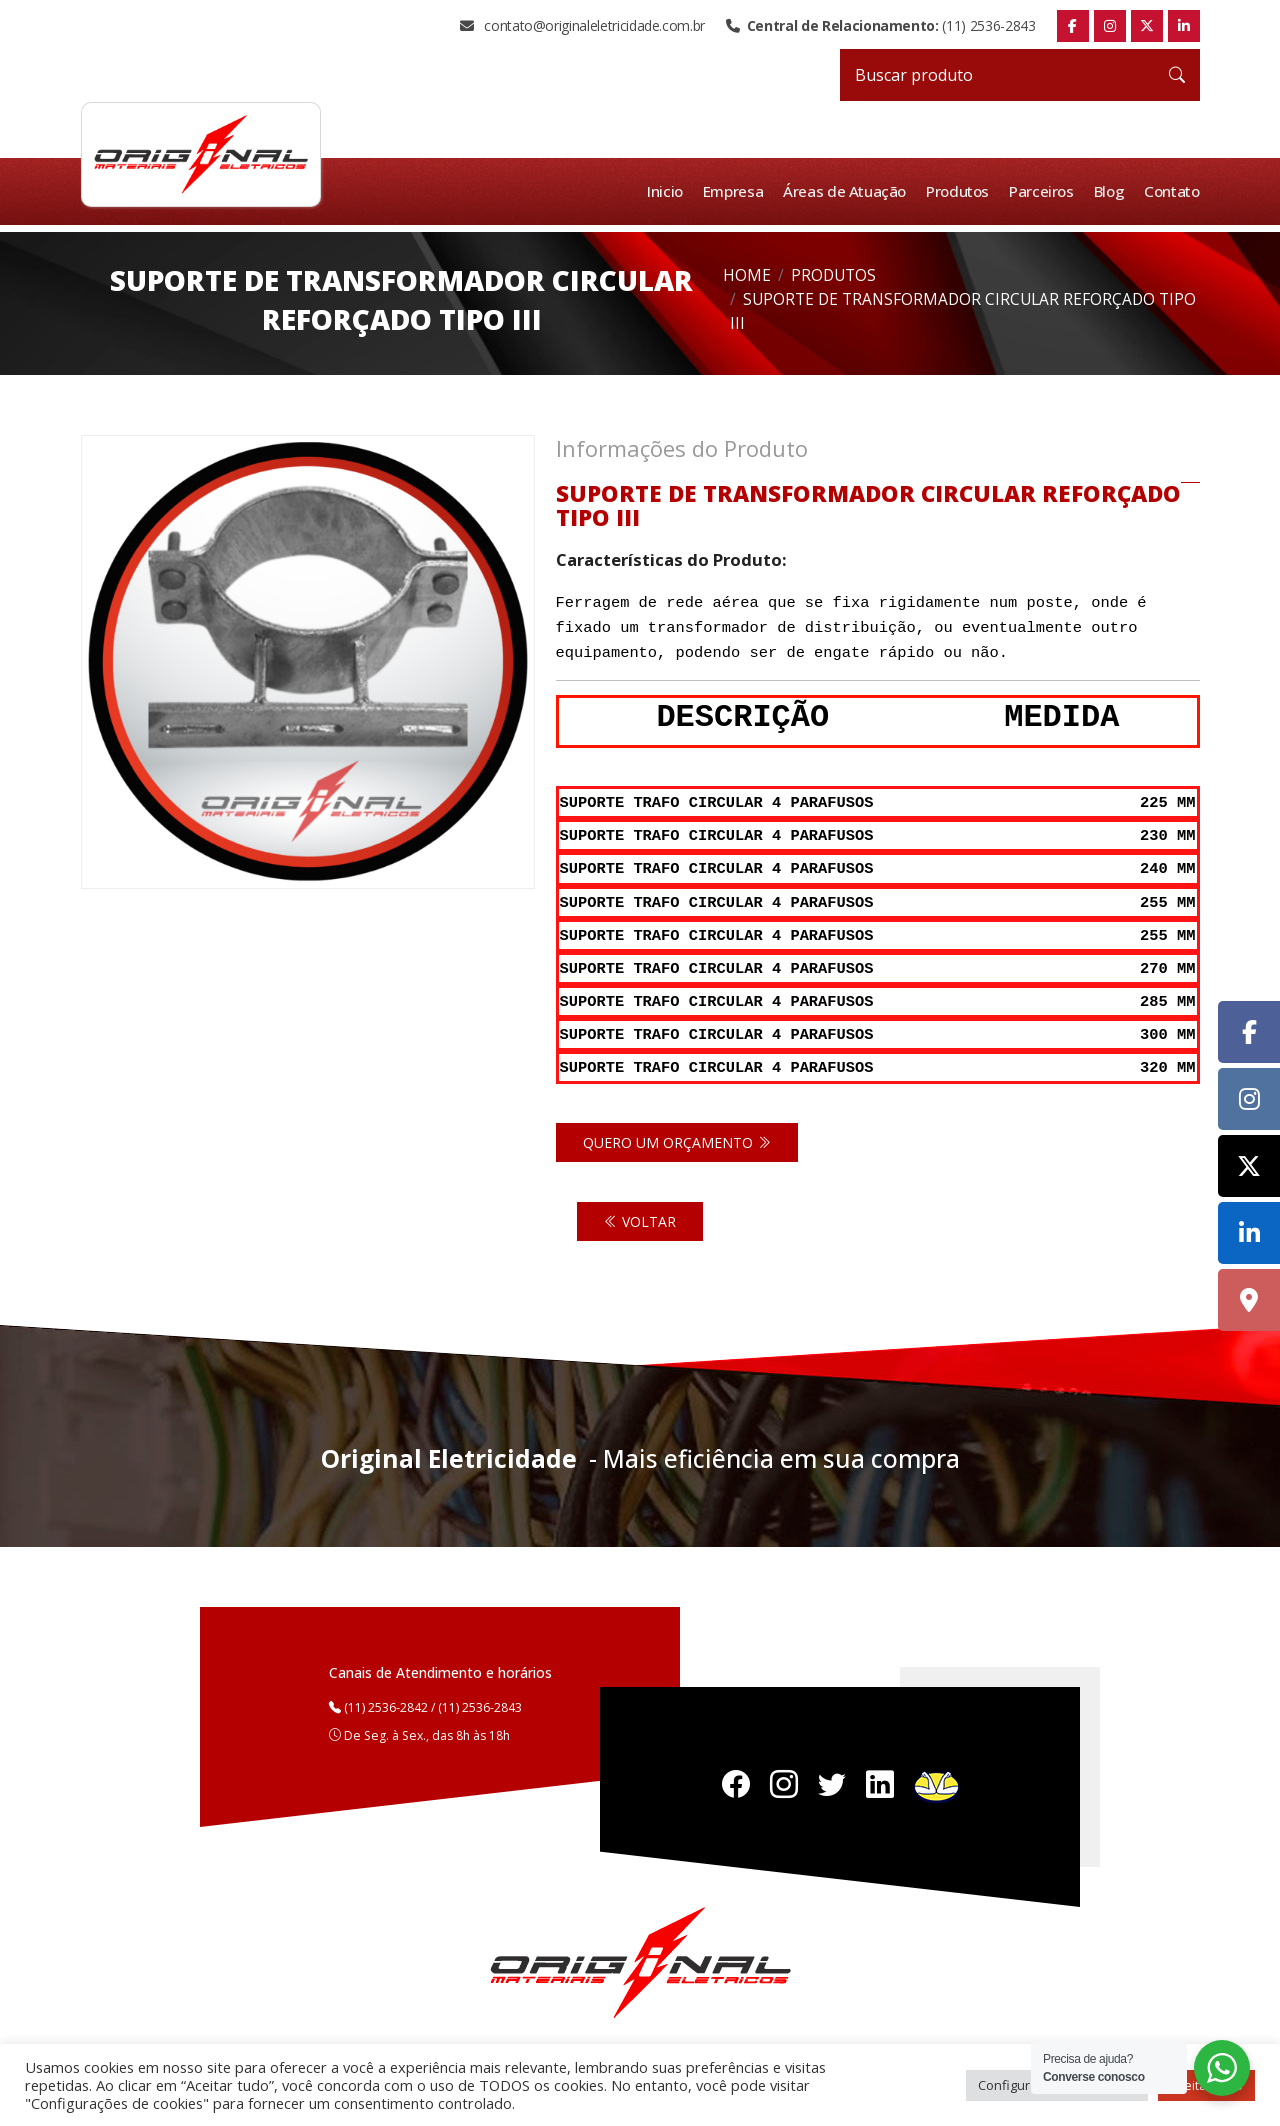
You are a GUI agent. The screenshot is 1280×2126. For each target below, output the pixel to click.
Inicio (669, 191)
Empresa (737, 191)
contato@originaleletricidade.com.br (582, 26)
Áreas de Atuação (848, 191)
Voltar (640, 1211)
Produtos (960, 191)
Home (747, 275)
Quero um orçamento (677, 1132)
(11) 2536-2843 (880, 26)
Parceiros (1043, 191)
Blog (1110, 191)
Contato (1172, 191)
